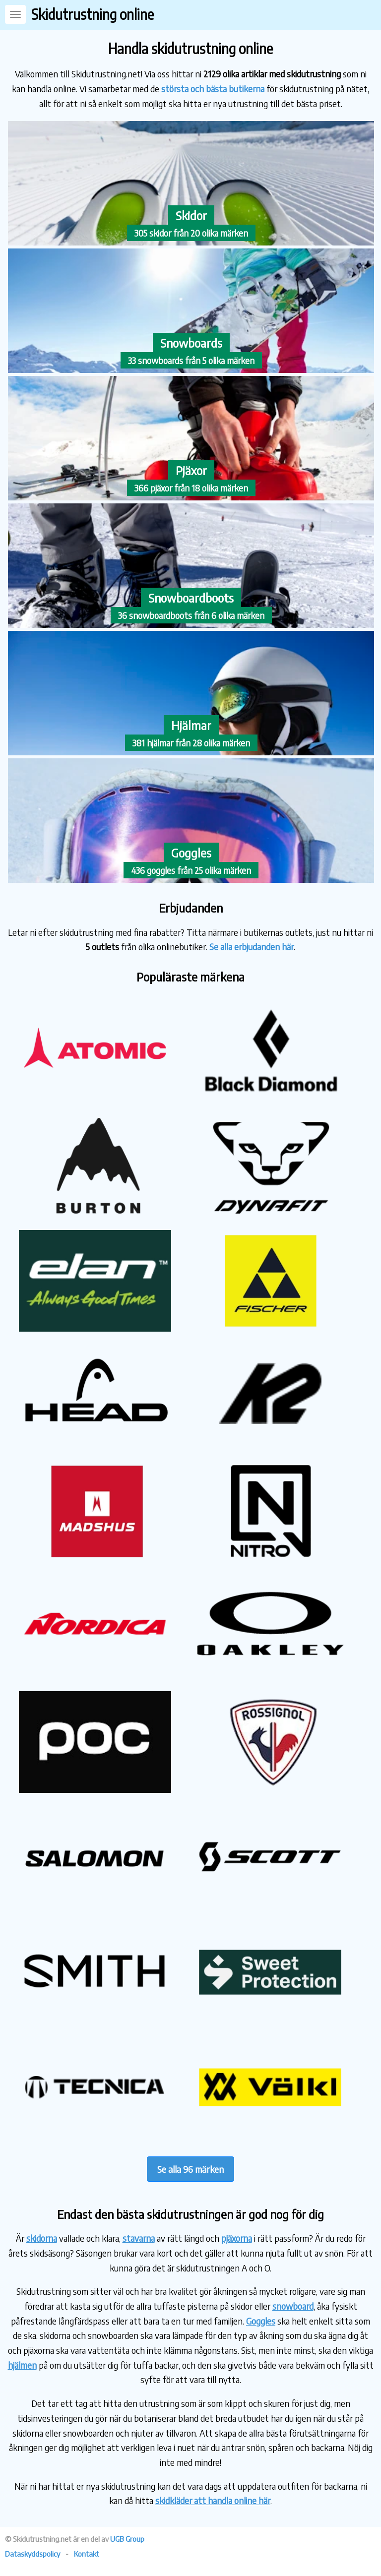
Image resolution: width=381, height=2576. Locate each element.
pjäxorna (236, 2238)
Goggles (260, 2321)
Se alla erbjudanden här (251, 946)
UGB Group (127, 2538)
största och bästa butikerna (212, 88)
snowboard (293, 2306)
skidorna (41, 2238)
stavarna (139, 2238)
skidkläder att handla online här (212, 2500)
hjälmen (22, 2365)
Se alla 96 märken (190, 2169)
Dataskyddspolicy (32, 2553)
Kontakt (86, 2553)
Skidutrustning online (92, 14)
